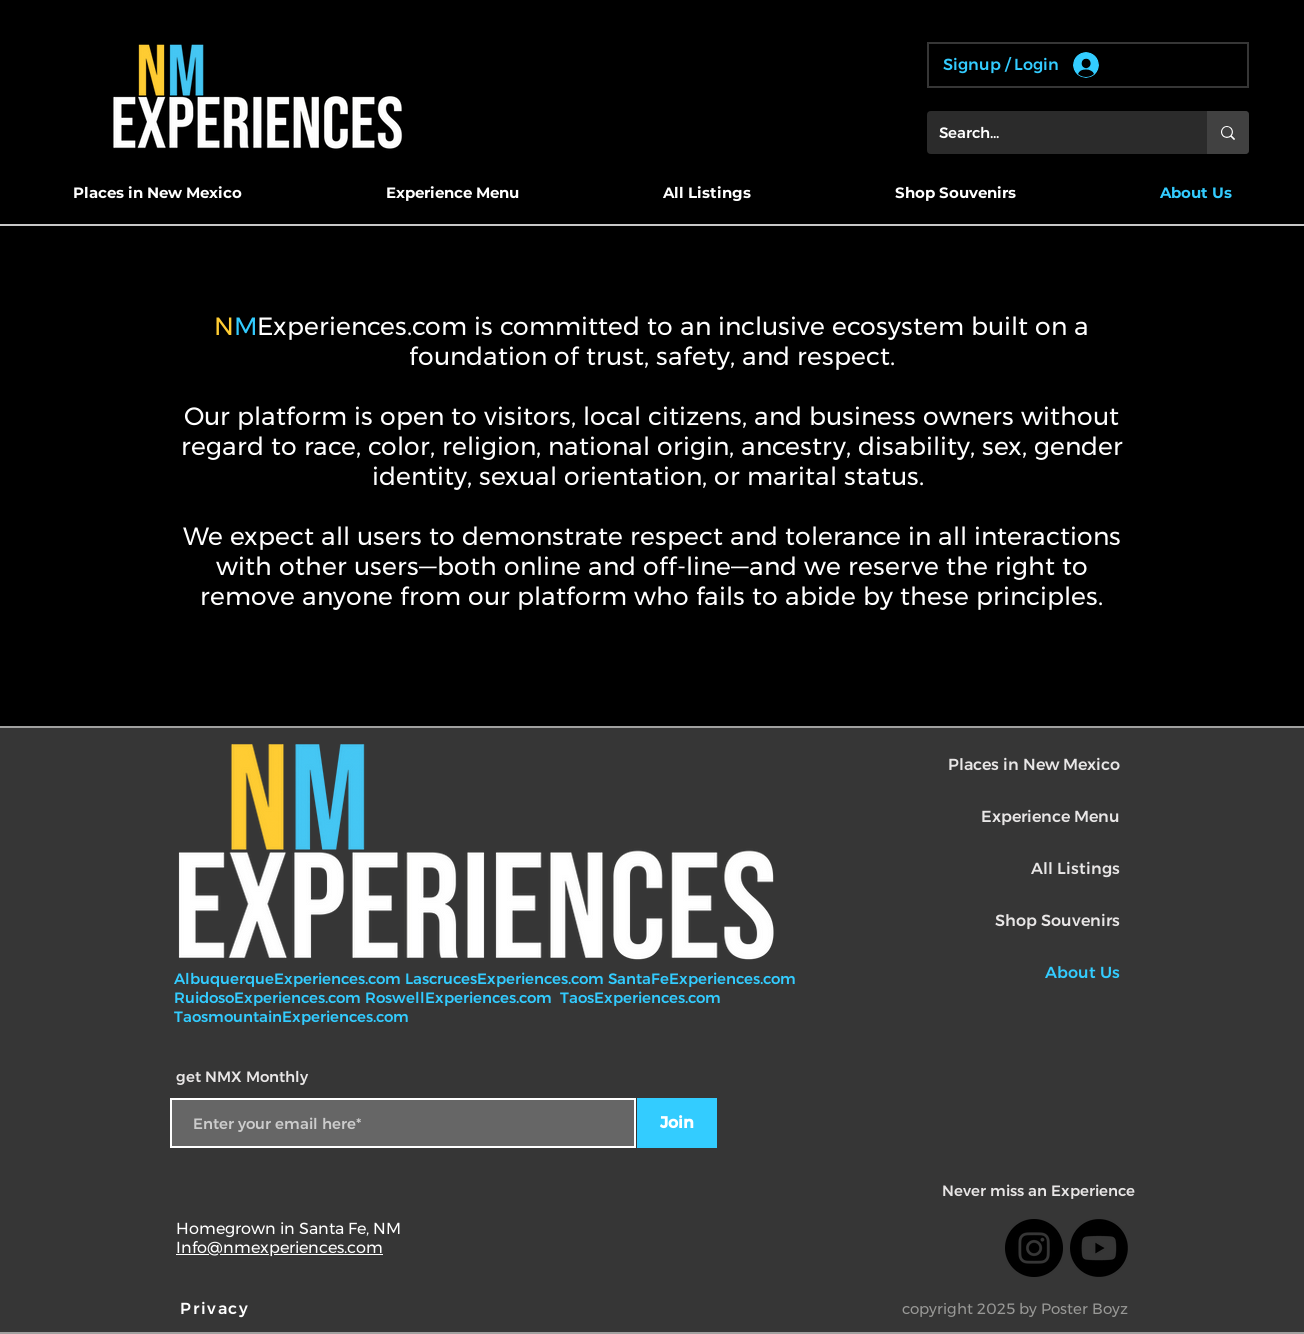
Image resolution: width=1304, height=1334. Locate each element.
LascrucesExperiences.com (506, 978)
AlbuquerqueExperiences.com (289, 978)
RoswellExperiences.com (460, 997)
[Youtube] (1099, 1248)
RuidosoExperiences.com (267, 997)
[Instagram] (1034, 1248)
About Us (1082, 972)
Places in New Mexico (1034, 764)
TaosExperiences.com (642, 997)
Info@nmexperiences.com (279, 1247)
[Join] (677, 1123)
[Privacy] (217, 1308)
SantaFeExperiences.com (702, 978)
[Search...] (1052, 132)
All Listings (1075, 868)
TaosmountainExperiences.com (291, 1016)
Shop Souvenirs (1057, 920)
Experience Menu (1050, 816)
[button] (157, 193)
